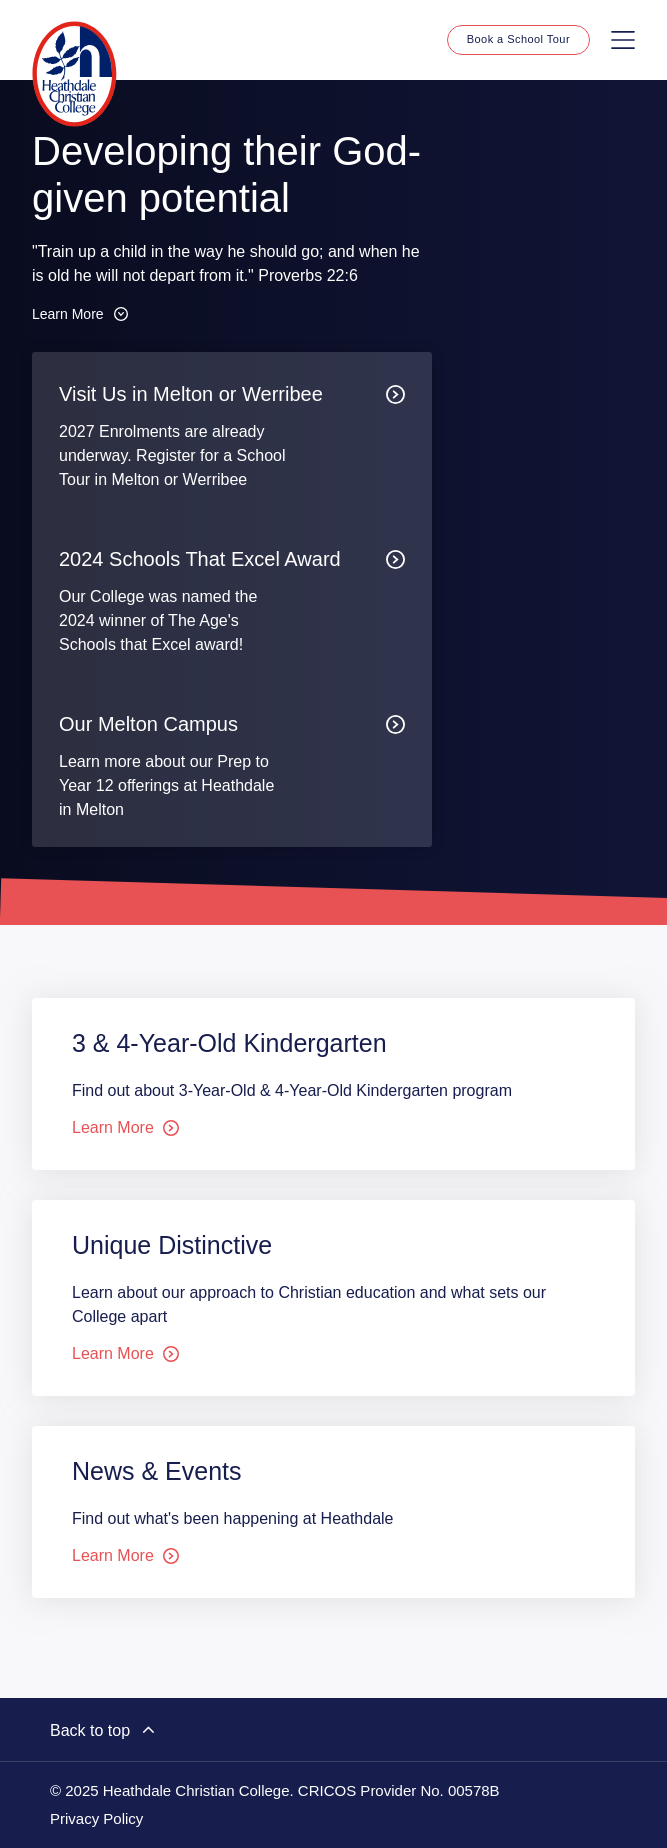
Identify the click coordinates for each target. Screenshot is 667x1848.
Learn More (80, 314)
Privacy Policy (96, 1819)
